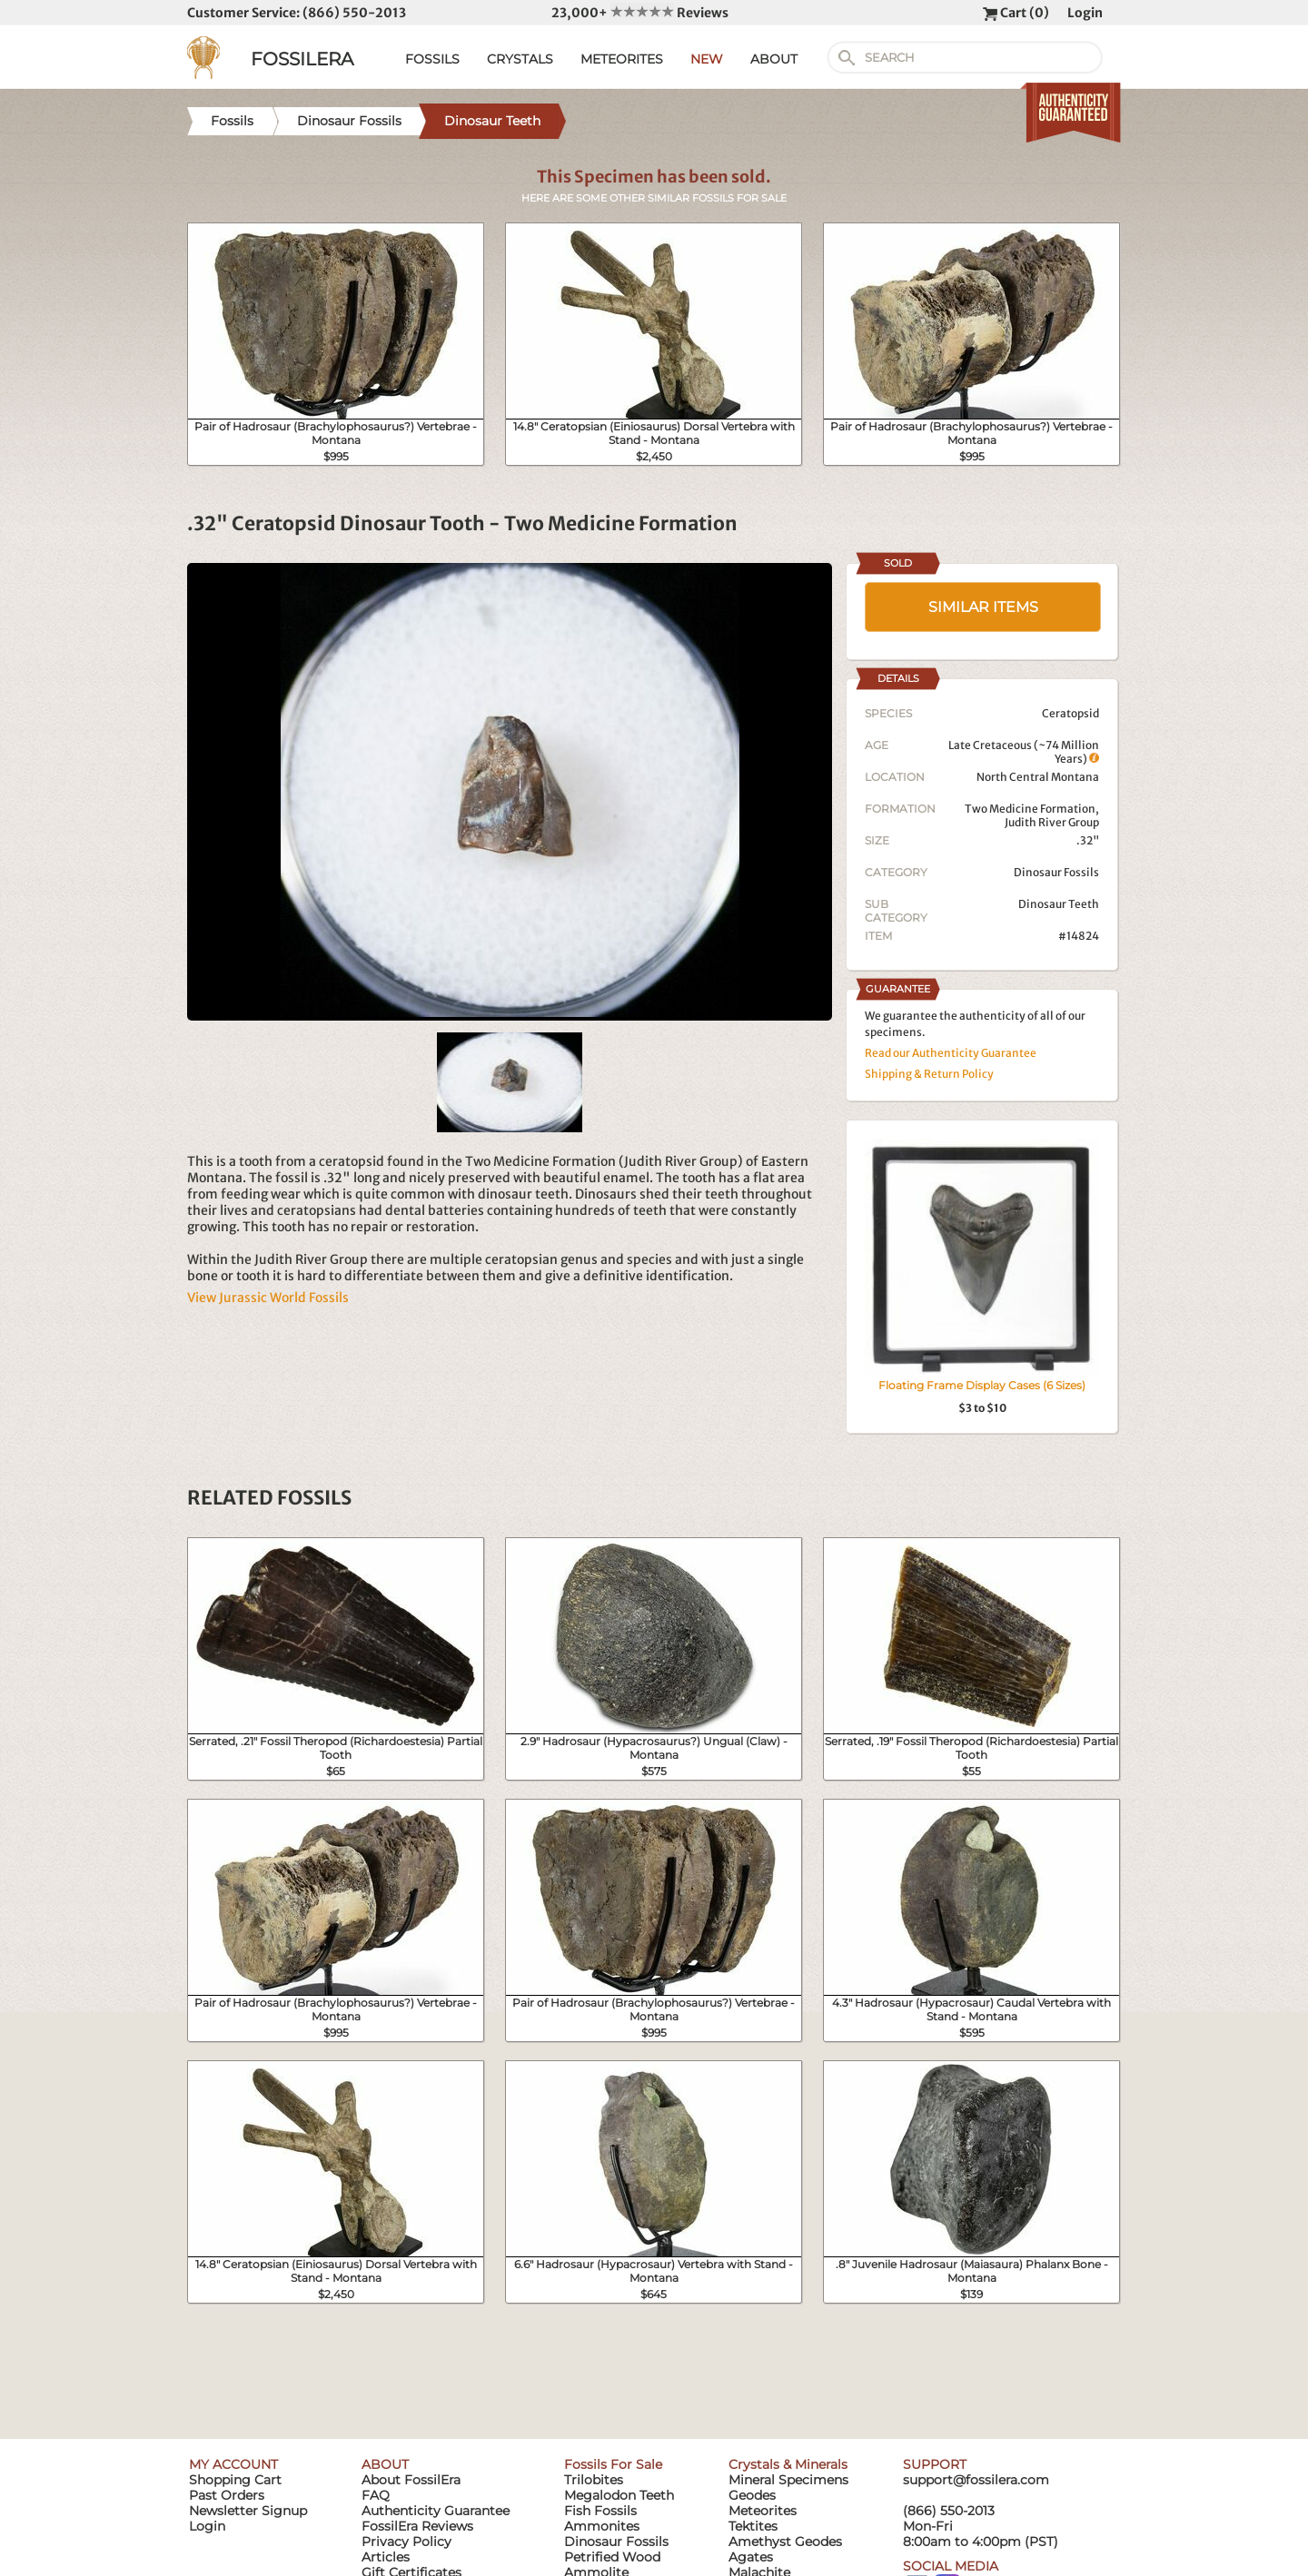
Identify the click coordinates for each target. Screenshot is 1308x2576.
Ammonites (601, 2526)
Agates (750, 2557)
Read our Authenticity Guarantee (950, 1053)
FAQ (376, 2495)
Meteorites (762, 2510)
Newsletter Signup (248, 2510)
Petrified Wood (612, 2557)
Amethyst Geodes (785, 2541)
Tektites (753, 2526)
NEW (706, 59)
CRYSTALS (520, 59)
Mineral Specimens (788, 2480)
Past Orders (226, 2495)
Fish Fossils (600, 2510)
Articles (386, 2557)
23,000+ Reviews (639, 13)
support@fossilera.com (976, 2480)
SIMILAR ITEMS (983, 607)
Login (1085, 13)
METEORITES (621, 59)
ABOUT (774, 59)
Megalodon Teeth (619, 2495)
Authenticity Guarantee (436, 2510)
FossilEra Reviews (417, 2526)
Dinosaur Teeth (1058, 904)
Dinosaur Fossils (1056, 872)
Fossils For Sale (613, 2464)
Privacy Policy (406, 2541)
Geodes (752, 2495)
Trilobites (593, 2480)
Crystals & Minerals (787, 2464)
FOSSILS (432, 59)
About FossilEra (411, 2480)
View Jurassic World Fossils (268, 1297)
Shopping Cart (235, 2480)
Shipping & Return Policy (929, 1074)
